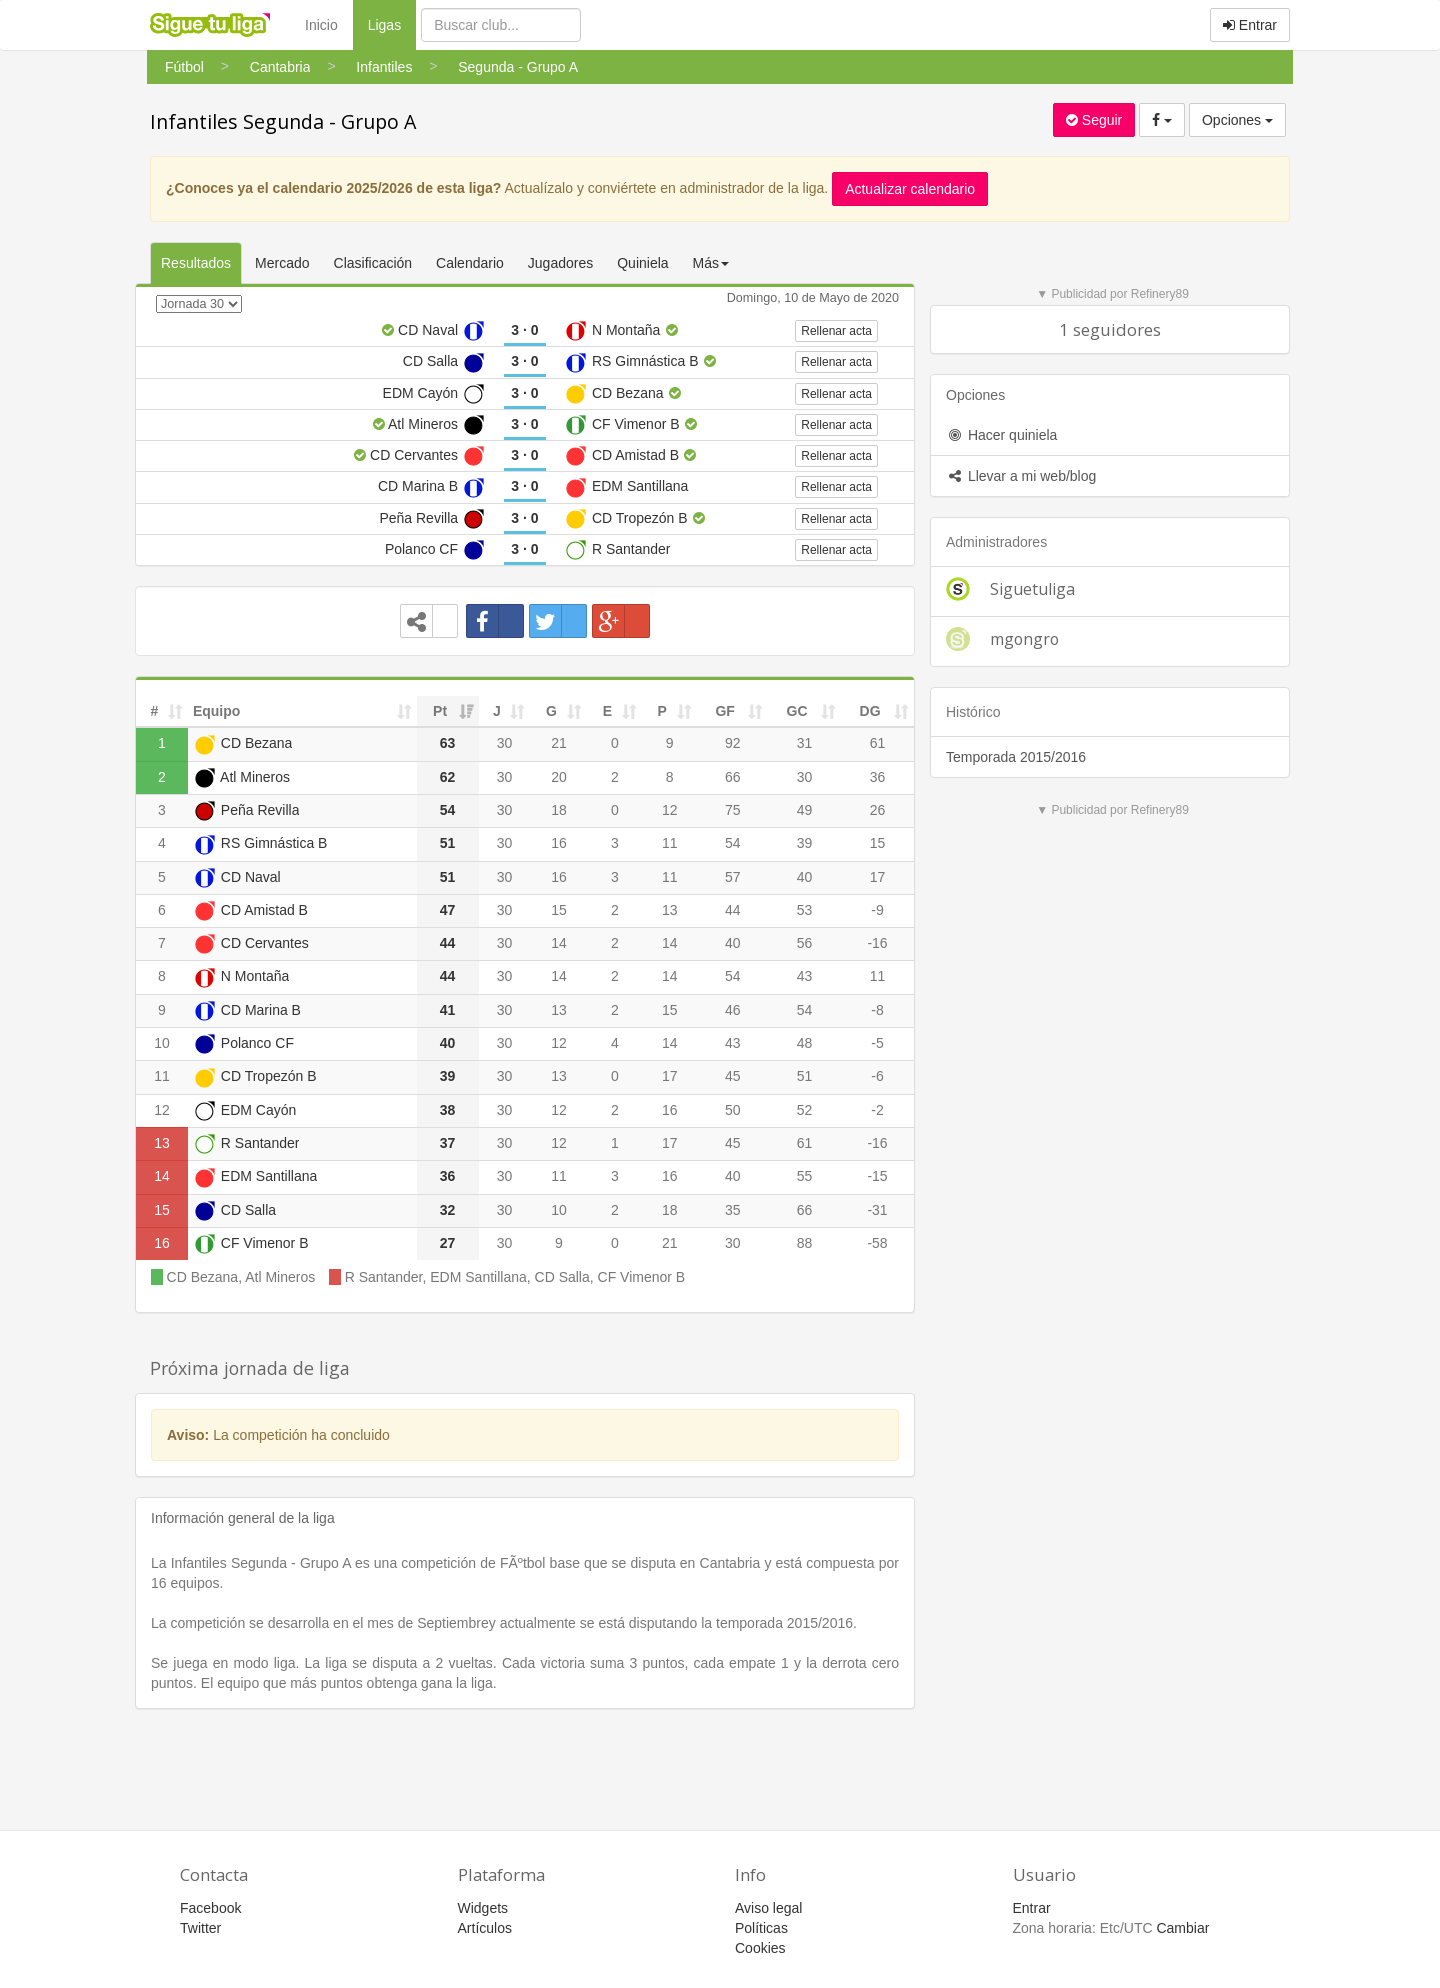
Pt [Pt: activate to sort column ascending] (440, 711)
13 (670, 910)
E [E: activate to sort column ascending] (607, 711)
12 (670, 810)
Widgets (483, 1908)
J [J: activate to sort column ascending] (497, 711)
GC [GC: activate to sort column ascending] (797, 711)
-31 (877, 1210)
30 (505, 743)
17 (878, 877)
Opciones (1237, 120)
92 (733, 743)
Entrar (1250, 25)
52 (805, 1110)
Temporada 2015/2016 (1016, 757)
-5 (877, 1043)
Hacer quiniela (1001, 435)
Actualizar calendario (910, 189)
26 (878, 810)
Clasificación (373, 263)
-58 (877, 1243)
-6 (877, 1076)
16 (559, 843)
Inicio (321, 25)
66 (733, 777)
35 (733, 1210)
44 (733, 910)
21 (559, 743)
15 (878, 843)
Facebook (210, 1908)
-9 (877, 910)
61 (878, 743)
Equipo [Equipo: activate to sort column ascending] (216, 711)
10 (162, 1043)
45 (733, 1076)
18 (559, 810)
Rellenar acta (836, 331)
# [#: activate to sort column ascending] (155, 711)
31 (805, 743)
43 (805, 976)
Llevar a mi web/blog (1021, 476)
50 (733, 1110)
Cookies (760, 1948)
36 (878, 777)
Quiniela (642, 263)
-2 (877, 1110)
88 (805, 1243)
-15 (877, 1176)
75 (733, 810)
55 (805, 1176)
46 (733, 1010)
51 (805, 1076)
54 (733, 843)
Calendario (470, 263)
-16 (877, 943)
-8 (877, 1010)
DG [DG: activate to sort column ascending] (870, 711)
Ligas (392, 23)
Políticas (761, 1928)
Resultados (196, 263)
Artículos (485, 1928)
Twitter (200, 1928)
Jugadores (560, 263)
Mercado (282, 263)
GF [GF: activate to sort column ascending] (724, 711)
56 (805, 943)
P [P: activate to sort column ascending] (662, 711)
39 (805, 843)
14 (559, 943)
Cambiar (1182, 1928)
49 (805, 810)
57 (733, 877)
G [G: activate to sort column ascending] (551, 711)
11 (670, 843)
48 (805, 1043)
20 (559, 777)
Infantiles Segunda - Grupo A (283, 121)
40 (805, 877)
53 (805, 910)
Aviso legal (768, 1908)
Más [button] (711, 263)
